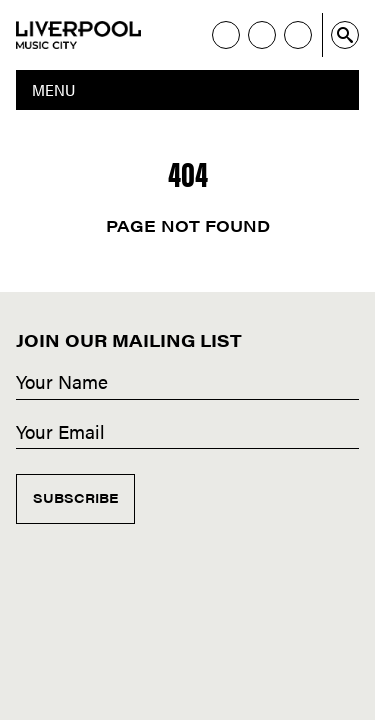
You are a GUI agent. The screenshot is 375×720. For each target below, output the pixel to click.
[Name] (187, 383)
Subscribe (75, 497)
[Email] (187, 433)
